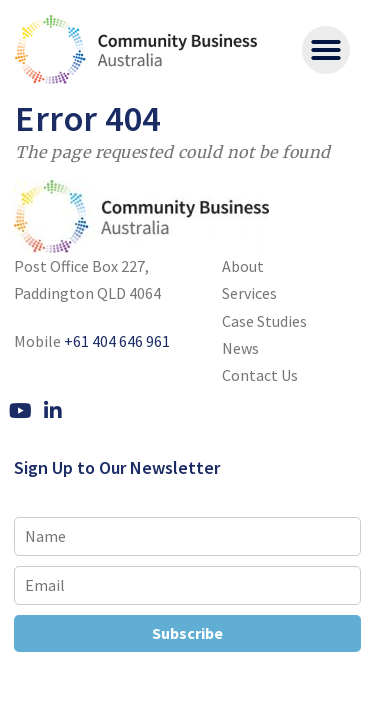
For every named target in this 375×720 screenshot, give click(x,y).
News (240, 348)
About (243, 266)
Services (249, 293)
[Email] (187, 585)
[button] (326, 50)
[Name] (187, 536)
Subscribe (187, 633)
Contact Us (260, 375)
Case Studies (264, 321)
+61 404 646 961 (117, 341)
